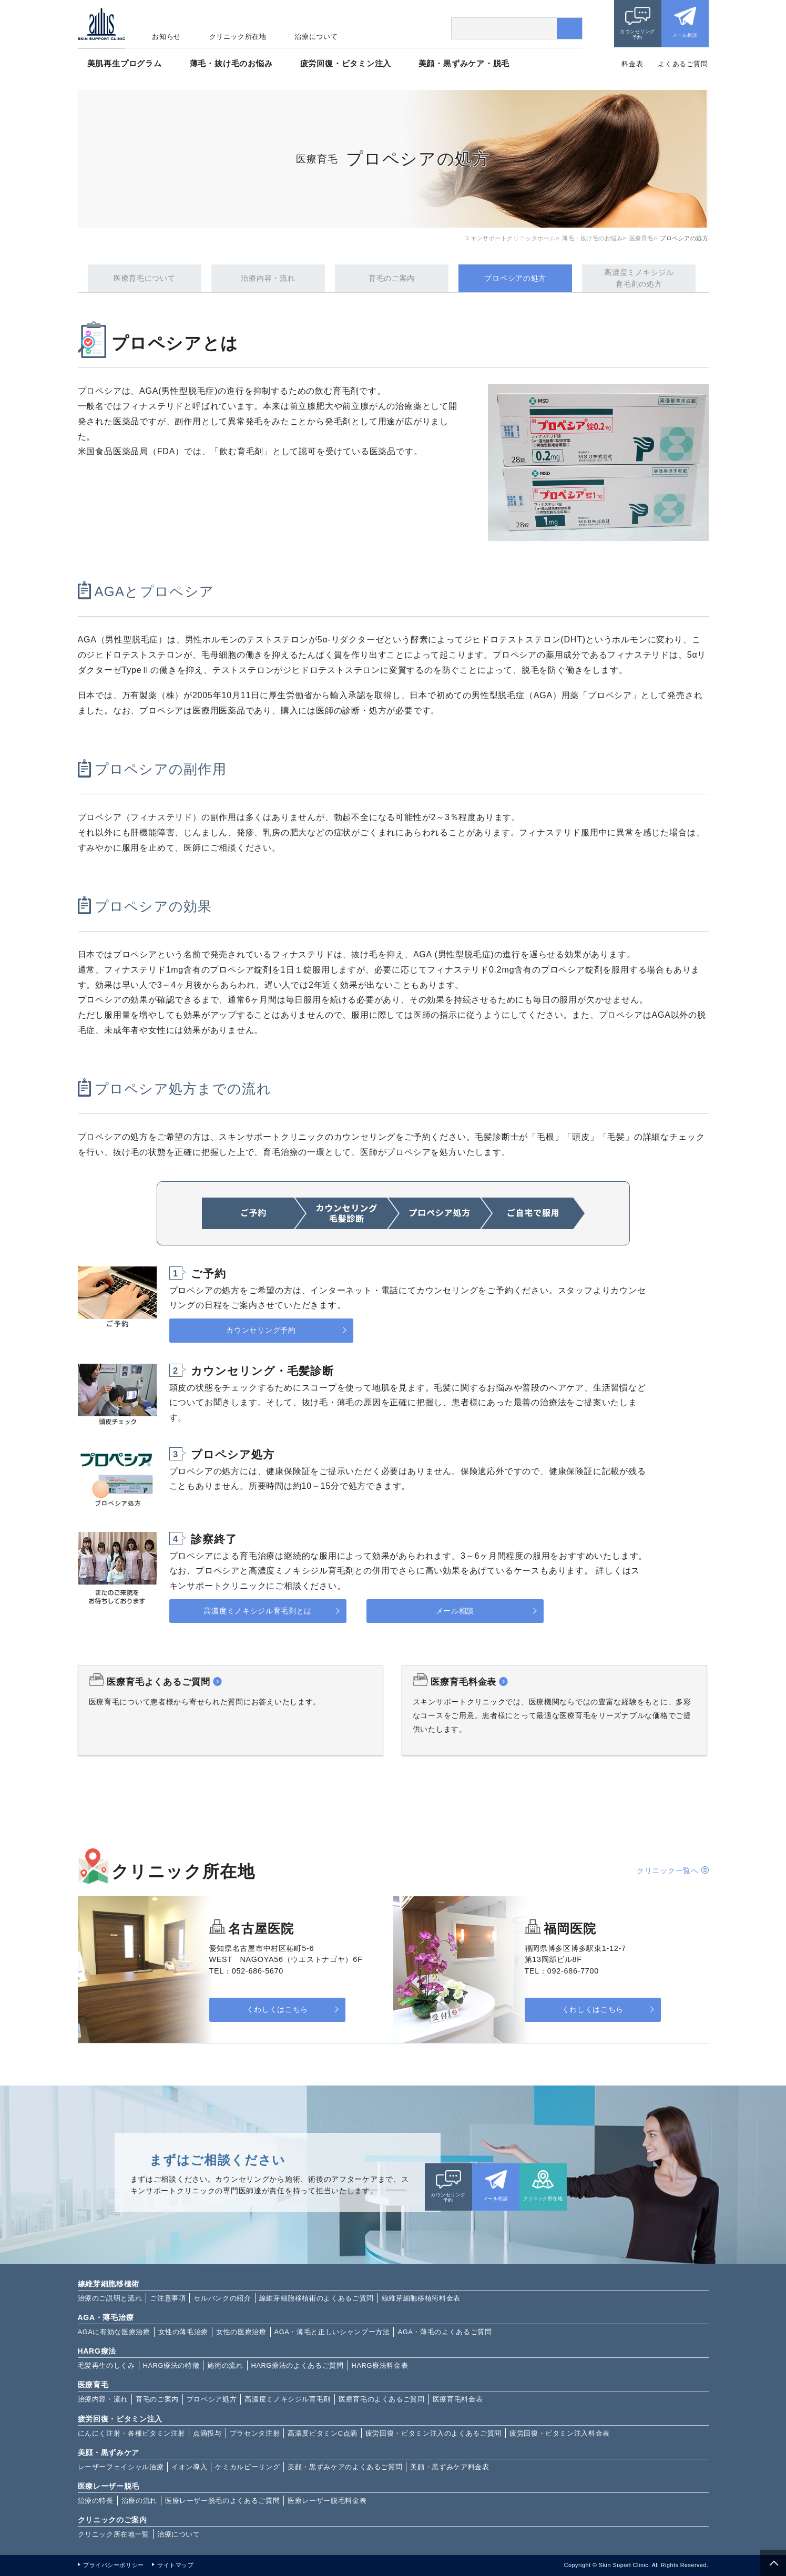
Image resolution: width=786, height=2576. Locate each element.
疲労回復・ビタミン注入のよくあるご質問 (433, 2433)
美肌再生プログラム (124, 63)
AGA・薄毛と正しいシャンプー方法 (332, 2332)
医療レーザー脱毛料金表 (327, 2501)
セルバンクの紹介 (222, 2298)
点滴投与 (207, 2433)
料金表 (632, 64)
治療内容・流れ (268, 278)
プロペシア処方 (212, 2399)
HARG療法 (97, 2351)
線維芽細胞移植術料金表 (421, 2298)
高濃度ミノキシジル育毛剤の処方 (638, 278)
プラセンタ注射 (255, 2433)
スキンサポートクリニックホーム (509, 238)
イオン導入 (189, 2467)
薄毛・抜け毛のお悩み (231, 63)
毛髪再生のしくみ (106, 2365)
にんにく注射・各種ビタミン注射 (132, 2433)
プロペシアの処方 (515, 278)
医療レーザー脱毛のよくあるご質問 (222, 2501)
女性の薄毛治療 (183, 2332)
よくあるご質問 (683, 64)
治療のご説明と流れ (110, 2298)
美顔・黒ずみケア (109, 2452)
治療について (316, 36)
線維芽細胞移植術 (109, 2283)
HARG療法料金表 (380, 2365)
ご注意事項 (168, 2298)
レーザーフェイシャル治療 (121, 2467)
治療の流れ (139, 2501)
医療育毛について (145, 278)
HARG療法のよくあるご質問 (297, 2365)
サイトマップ (175, 2565)
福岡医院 (570, 1928)
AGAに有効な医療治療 (114, 2332)
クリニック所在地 (238, 36)
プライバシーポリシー (113, 2565)
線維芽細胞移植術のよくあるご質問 (316, 2298)
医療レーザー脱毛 (109, 2486)
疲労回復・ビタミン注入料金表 (559, 2433)
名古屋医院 (261, 1928)
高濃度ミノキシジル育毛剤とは (257, 1611)
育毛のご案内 (392, 278)
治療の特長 (96, 2501)
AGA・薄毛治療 (106, 2317)
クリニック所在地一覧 (113, 2534)
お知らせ (166, 36)
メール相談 (684, 35)
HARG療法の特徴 (171, 2365)
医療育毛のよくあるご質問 (382, 2399)
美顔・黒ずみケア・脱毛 (463, 63)
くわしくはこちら (274, 2009)
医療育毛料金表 (458, 2399)
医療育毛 (641, 238)
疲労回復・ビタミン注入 (345, 63)
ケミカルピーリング (247, 2467)
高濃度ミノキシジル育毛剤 (287, 2399)
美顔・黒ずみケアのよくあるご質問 (345, 2467)
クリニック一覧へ (668, 1870)
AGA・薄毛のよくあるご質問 (444, 2332)
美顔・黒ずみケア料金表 (449, 2467)
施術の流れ (225, 2365)
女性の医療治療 (241, 2332)
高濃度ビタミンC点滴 (323, 2433)
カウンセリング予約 (637, 34)
